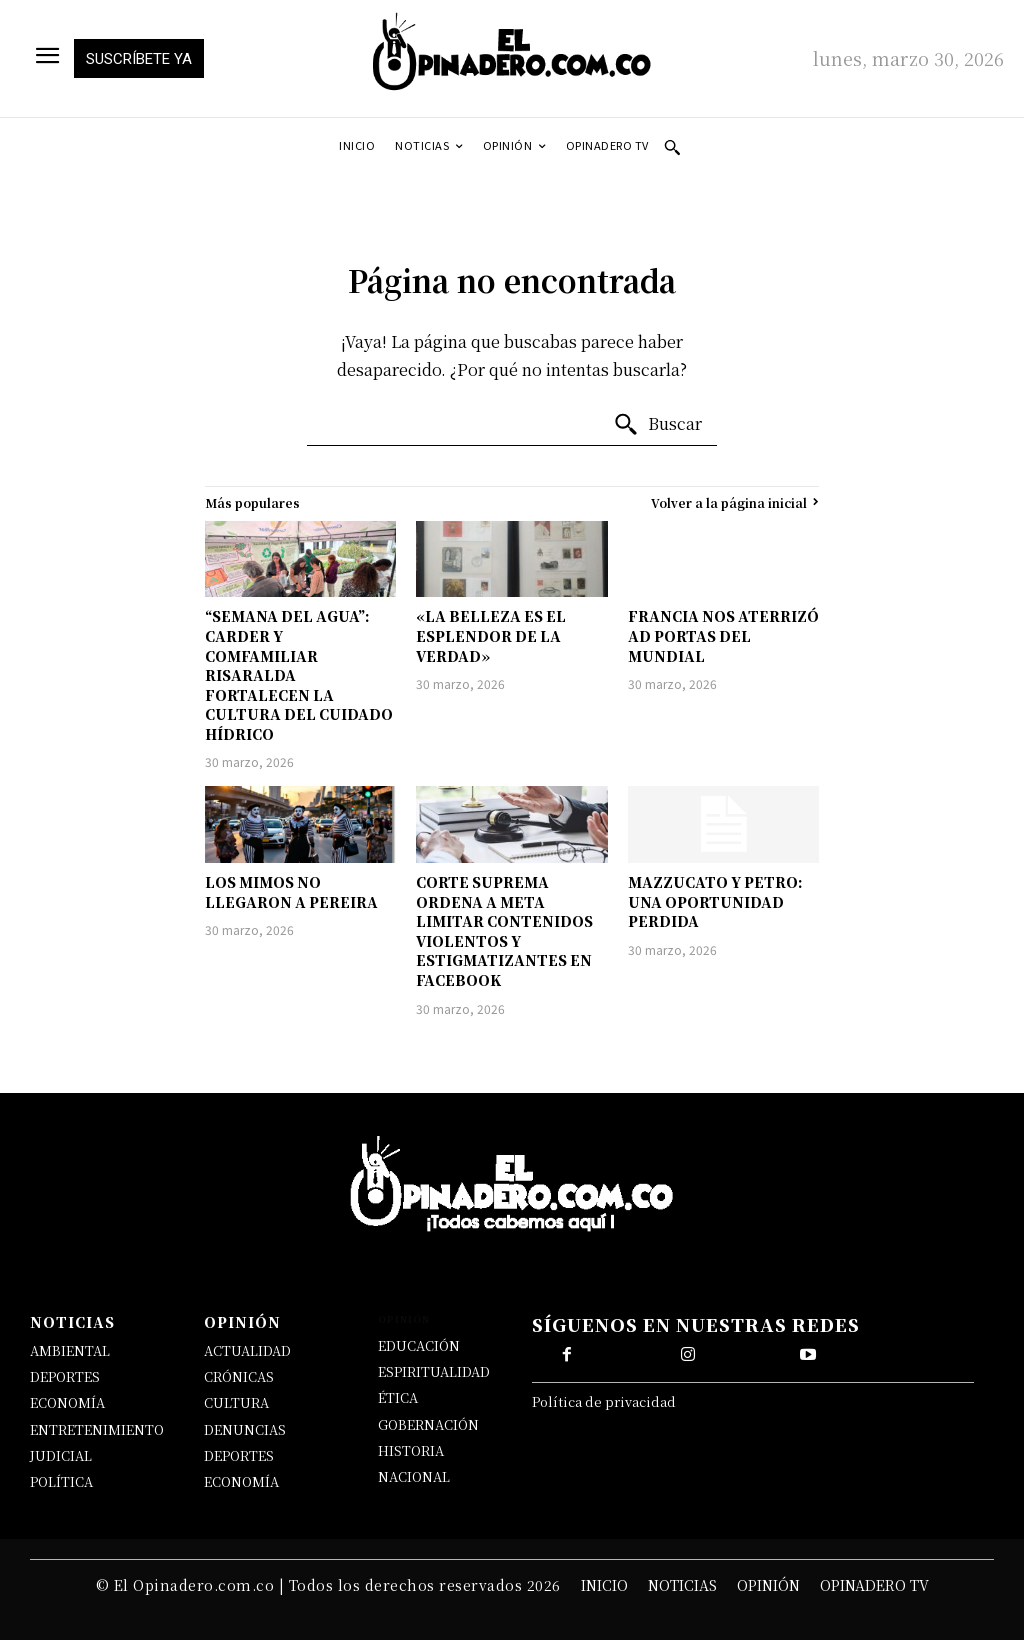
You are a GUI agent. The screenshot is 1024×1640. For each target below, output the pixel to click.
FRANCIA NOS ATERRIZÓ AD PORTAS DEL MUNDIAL (723, 635)
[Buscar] (657, 425)
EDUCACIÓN (419, 1345)
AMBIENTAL (70, 1350)
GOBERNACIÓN (428, 1424)
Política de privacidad (604, 1401)
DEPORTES (65, 1376)
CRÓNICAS (239, 1376)
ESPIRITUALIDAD (434, 1371)
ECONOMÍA (67, 1402)
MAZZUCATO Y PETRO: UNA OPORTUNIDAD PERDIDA (715, 901)
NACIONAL (414, 1476)
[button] (672, 147)
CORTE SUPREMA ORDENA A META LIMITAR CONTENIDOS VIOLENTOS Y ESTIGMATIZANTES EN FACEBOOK (504, 931)
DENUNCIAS (245, 1429)
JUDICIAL (61, 1455)
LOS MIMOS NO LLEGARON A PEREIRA (291, 892)
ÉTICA (398, 1397)
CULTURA (236, 1402)
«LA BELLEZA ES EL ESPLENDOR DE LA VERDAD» (491, 635)
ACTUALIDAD (247, 1350)
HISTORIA (411, 1450)
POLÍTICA (61, 1481)
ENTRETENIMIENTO (97, 1429)
